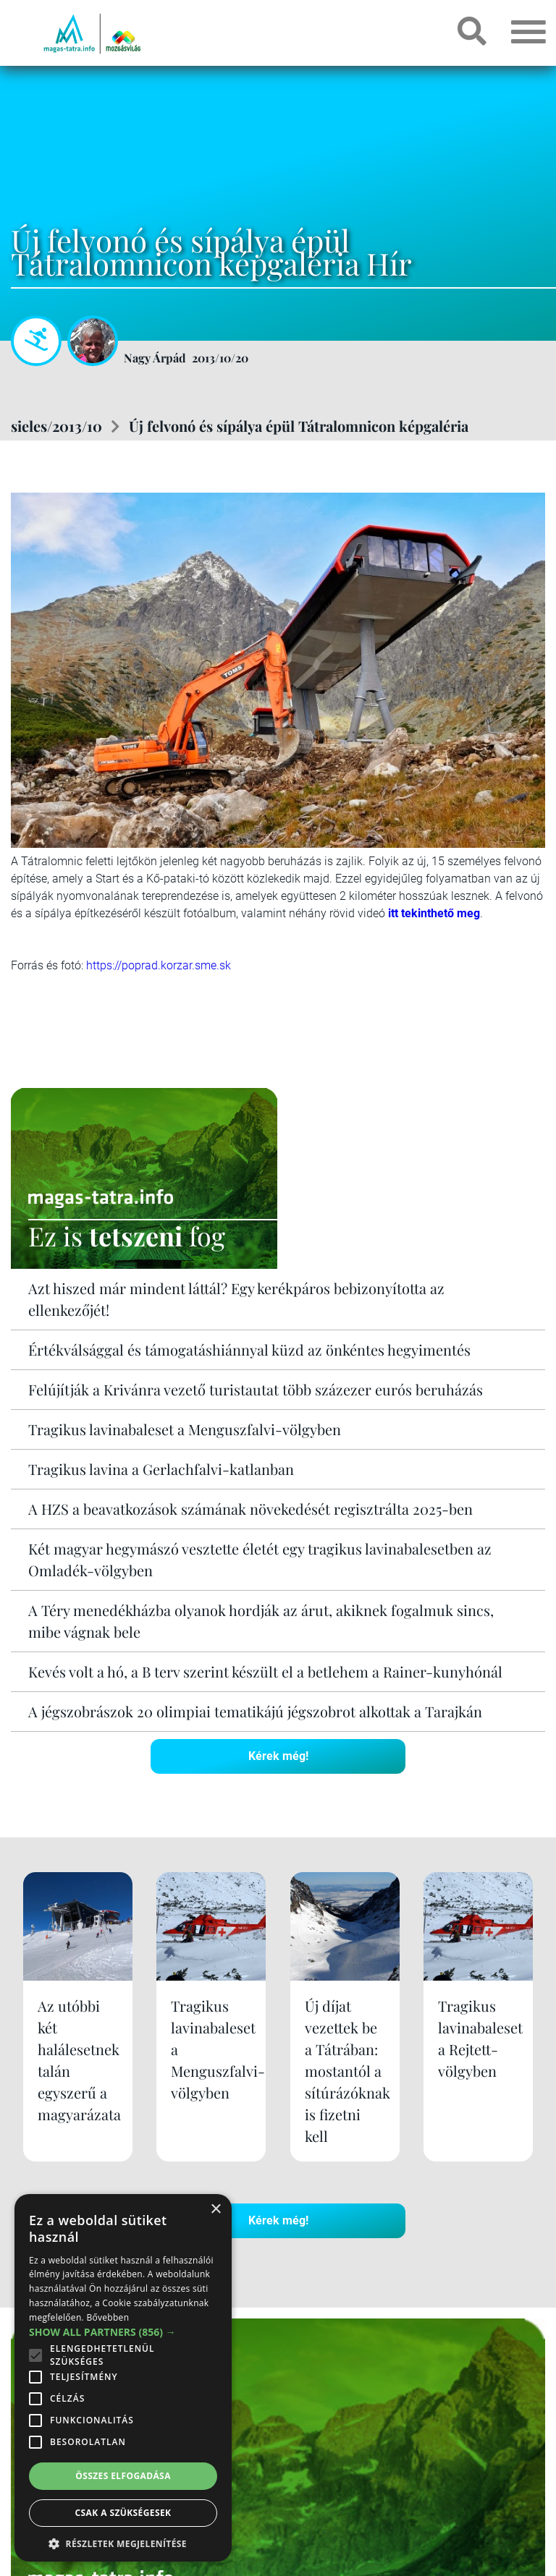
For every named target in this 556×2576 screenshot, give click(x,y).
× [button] (215, 2209)
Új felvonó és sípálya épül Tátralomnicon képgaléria (298, 425)
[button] (123, 2541)
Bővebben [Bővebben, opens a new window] (107, 2317)
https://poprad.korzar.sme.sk (158, 965)
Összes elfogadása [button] (123, 2476)
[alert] (123, 2378)
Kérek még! (278, 1756)
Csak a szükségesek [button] (123, 2513)
